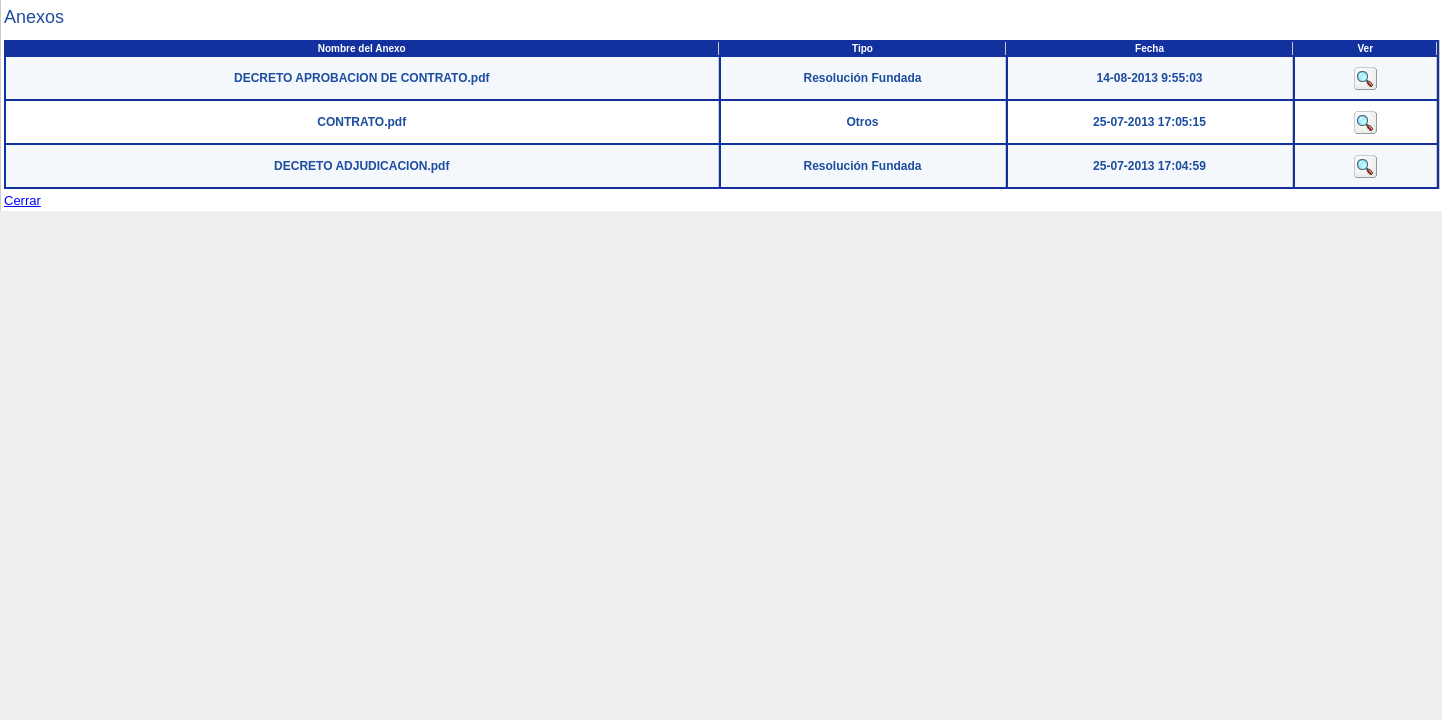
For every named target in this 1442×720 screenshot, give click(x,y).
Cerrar (22, 200)
